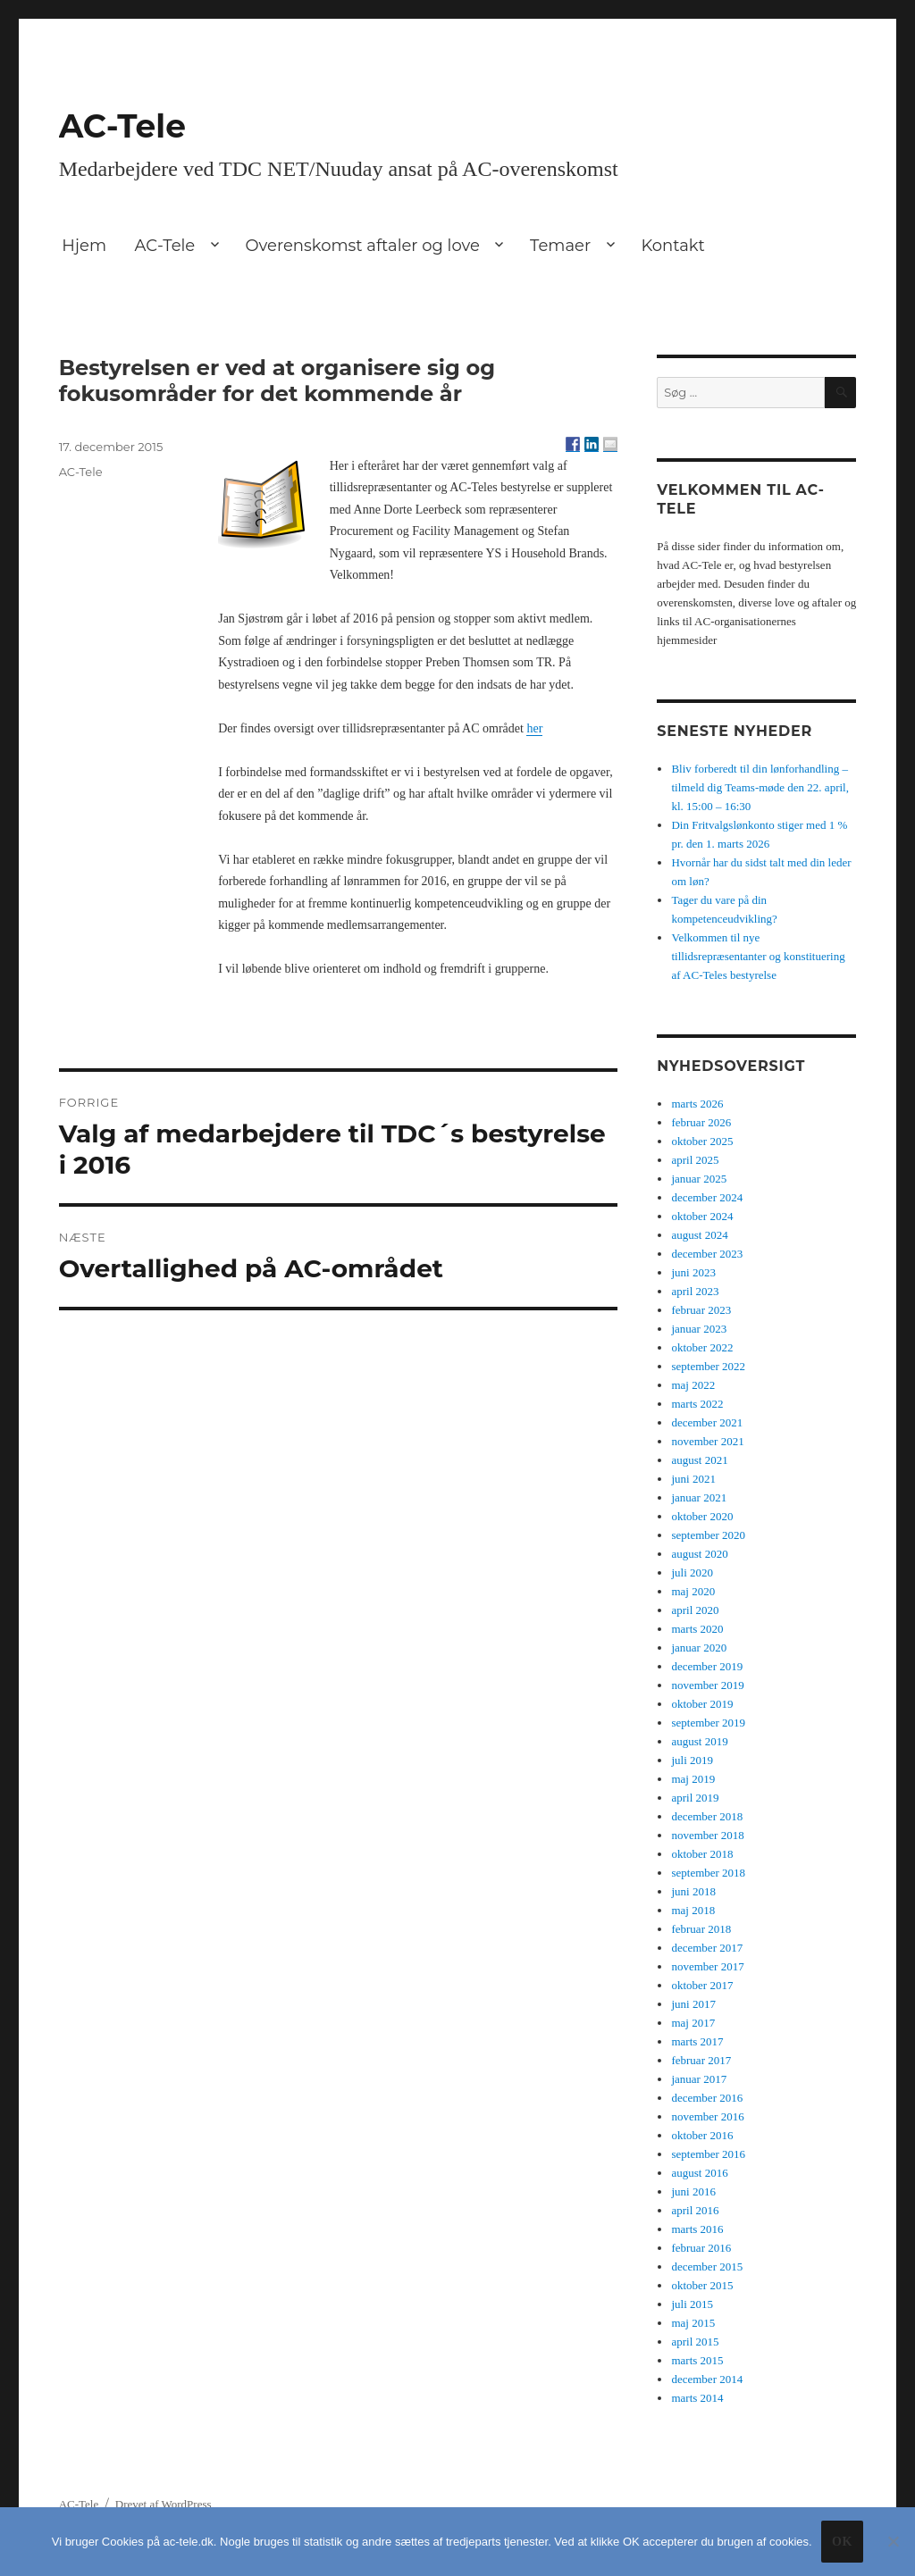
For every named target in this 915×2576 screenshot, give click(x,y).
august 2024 (699, 1235)
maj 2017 (693, 2022)
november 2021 (707, 1441)
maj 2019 (693, 1779)
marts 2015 (697, 2360)
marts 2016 (697, 2229)
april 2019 (694, 1797)
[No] (893, 2541)
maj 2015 (693, 2322)
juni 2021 (693, 1478)
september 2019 (708, 1722)
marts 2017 (697, 2041)
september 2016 (708, 2154)
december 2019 (707, 1666)
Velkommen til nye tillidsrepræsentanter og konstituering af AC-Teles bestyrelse (757, 956)
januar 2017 (698, 2079)
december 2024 (707, 1197)
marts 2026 (697, 1103)
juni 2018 (693, 1891)
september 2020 (708, 1535)
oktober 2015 (702, 2285)
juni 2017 (693, 2004)
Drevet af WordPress (163, 2504)
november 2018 (707, 1835)
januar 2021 (698, 1497)
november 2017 (707, 1966)
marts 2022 (697, 1403)
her (534, 728)
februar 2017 (701, 2060)
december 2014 (707, 2379)
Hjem (84, 245)
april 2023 (694, 1291)
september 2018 (708, 1872)
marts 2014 (697, 2398)
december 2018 (707, 1816)
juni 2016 (693, 2191)
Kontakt (672, 245)
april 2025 (694, 1160)
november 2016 (707, 2116)
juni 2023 (693, 1272)
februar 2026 (701, 1122)
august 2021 (699, 1460)
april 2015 (694, 2341)
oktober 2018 (702, 1854)
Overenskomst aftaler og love (363, 245)
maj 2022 (693, 1385)
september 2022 (708, 1366)
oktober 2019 (702, 1703)
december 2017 (707, 1947)
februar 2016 (701, 2247)
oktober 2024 (702, 1216)
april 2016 (694, 2210)
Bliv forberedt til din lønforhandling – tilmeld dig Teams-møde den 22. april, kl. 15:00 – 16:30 (760, 787)
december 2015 (707, 2266)
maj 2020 (693, 1591)
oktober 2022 (702, 1347)
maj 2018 (693, 1910)
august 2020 (699, 1553)
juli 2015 (692, 2304)
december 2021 (707, 1422)
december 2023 (707, 1253)
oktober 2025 (702, 1141)
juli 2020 (692, 1572)
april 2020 (694, 1610)
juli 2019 (692, 1760)
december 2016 (707, 2097)
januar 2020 (698, 1647)
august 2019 (699, 1741)
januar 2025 (698, 1178)
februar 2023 (701, 1310)
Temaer (560, 245)
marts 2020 (697, 1628)
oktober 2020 (702, 1516)
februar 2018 (701, 1929)
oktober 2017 (702, 1985)
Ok (842, 2541)
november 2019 (707, 1685)
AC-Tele (122, 126)
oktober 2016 (702, 2135)
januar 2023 (698, 1328)
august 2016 (699, 2172)
